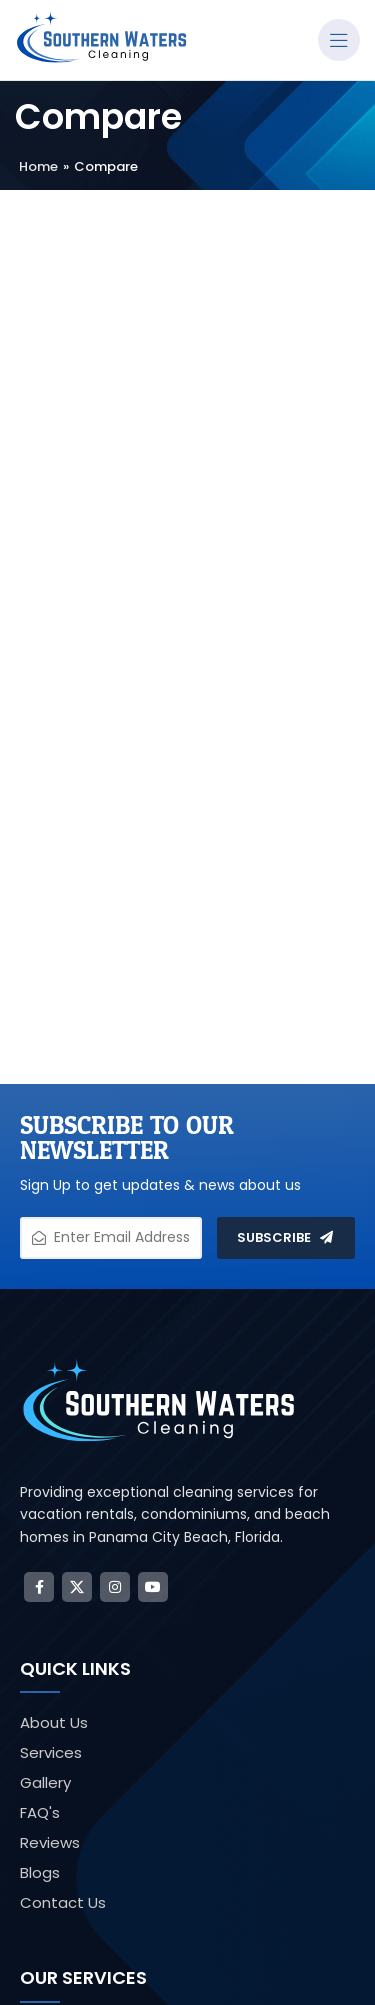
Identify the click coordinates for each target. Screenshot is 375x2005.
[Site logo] (102, 39)
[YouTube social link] (153, 1587)
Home (38, 166)
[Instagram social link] (115, 1587)
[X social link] (77, 1587)
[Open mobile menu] (339, 40)
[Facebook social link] (39, 1587)
